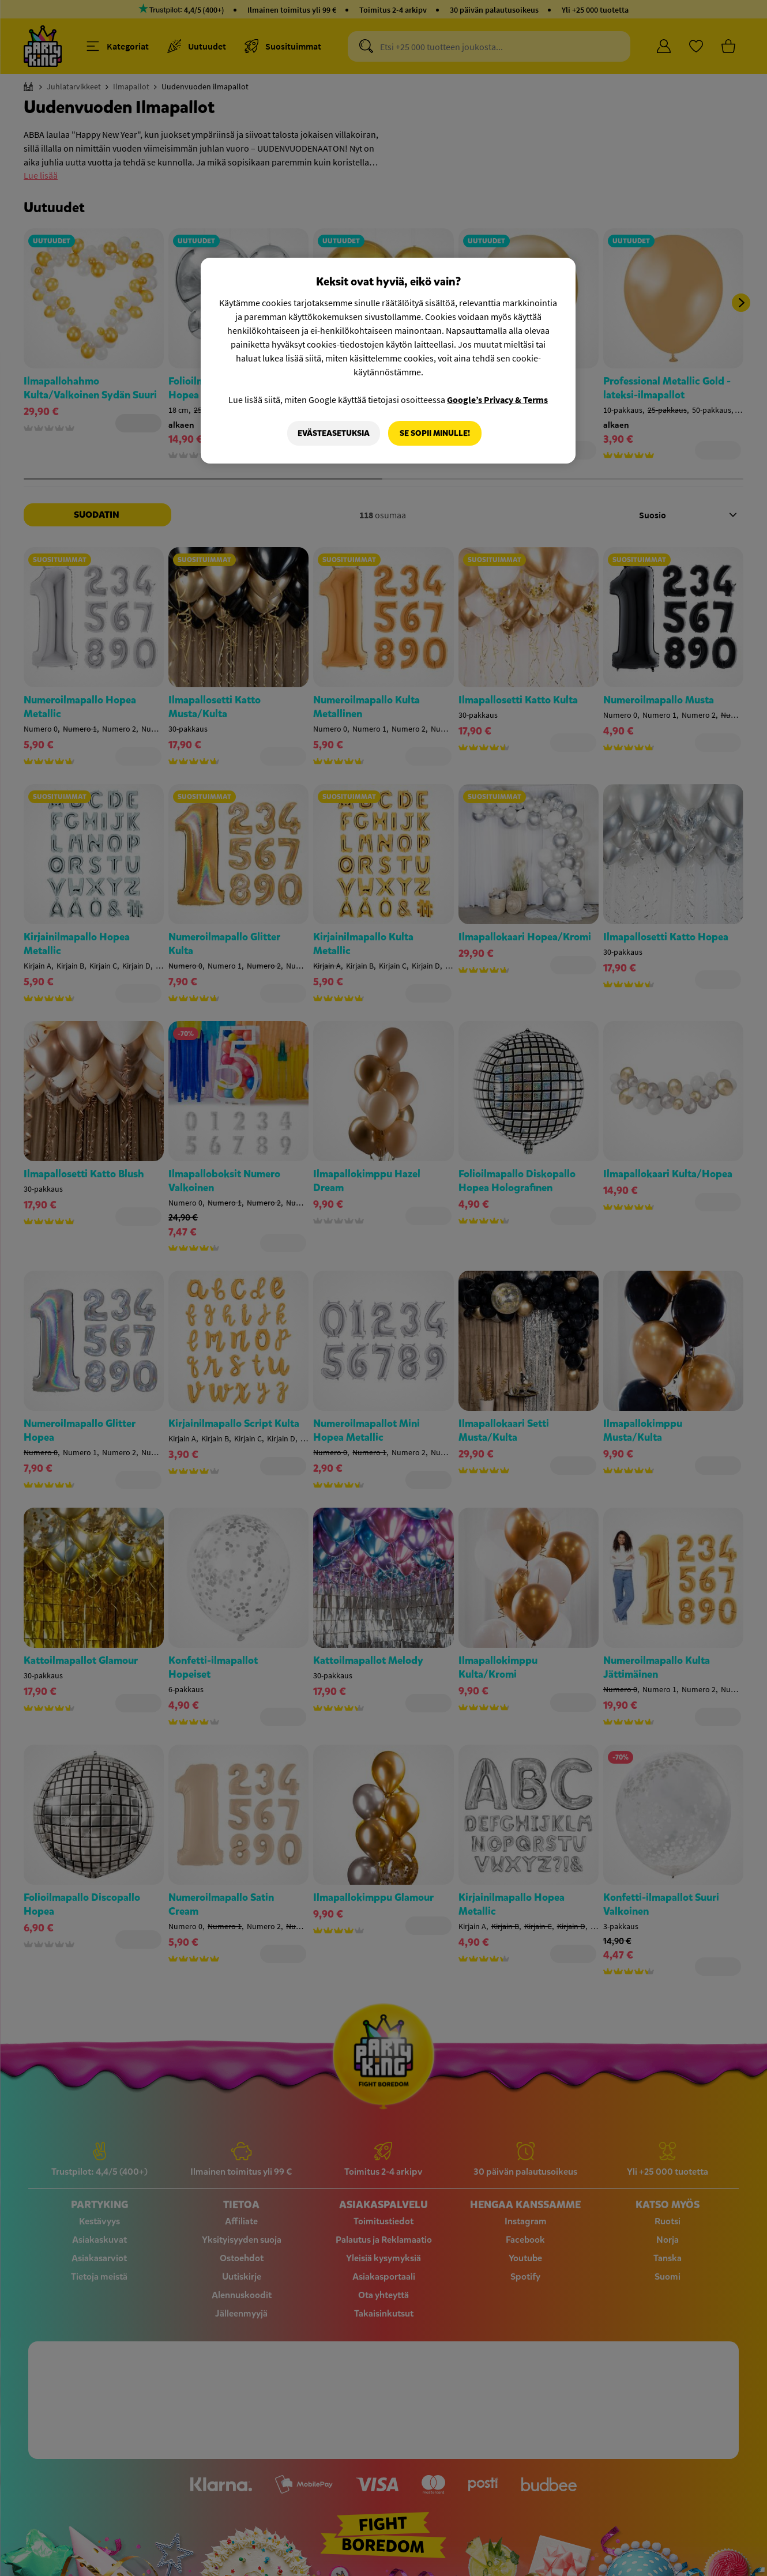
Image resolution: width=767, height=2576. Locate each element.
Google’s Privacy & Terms (497, 399)
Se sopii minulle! (435, 433)
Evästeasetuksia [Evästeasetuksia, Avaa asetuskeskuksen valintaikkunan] (334, 433)
